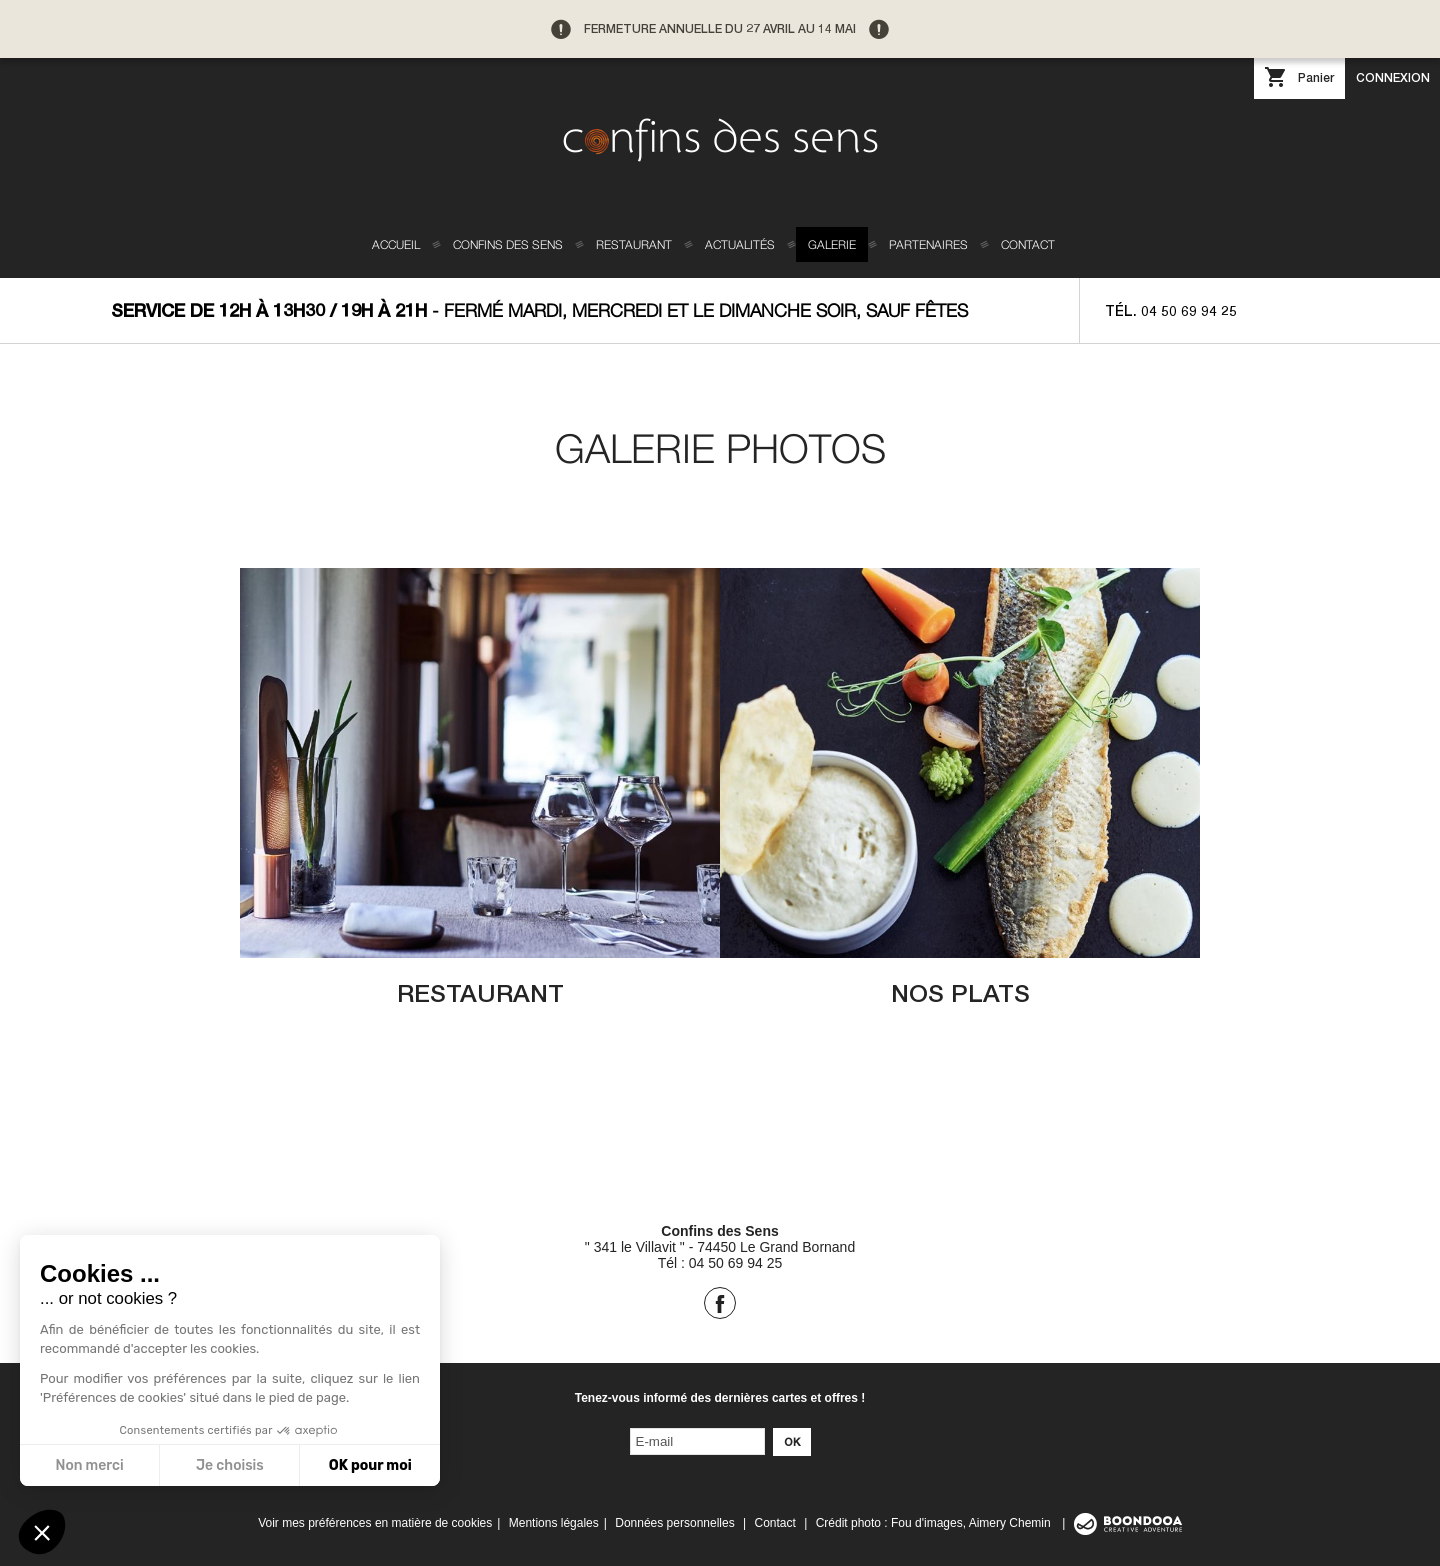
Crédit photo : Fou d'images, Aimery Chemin (935, 1523)
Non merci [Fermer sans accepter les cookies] (89, 1465)
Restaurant (634, 244)
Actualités (740, 244)
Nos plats (960, 992)
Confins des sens (508, 244)
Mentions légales (554, 1523)
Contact (1028, 244)
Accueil (396, 244)
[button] (42, 1532)
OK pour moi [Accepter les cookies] (369, 1465)
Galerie (832, 244)
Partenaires (928, 244)
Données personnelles (674, 1523)
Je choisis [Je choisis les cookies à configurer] (229, 1465)
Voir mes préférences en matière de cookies (375, 1523)
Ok (792, 1441)
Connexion (1393, 77)
